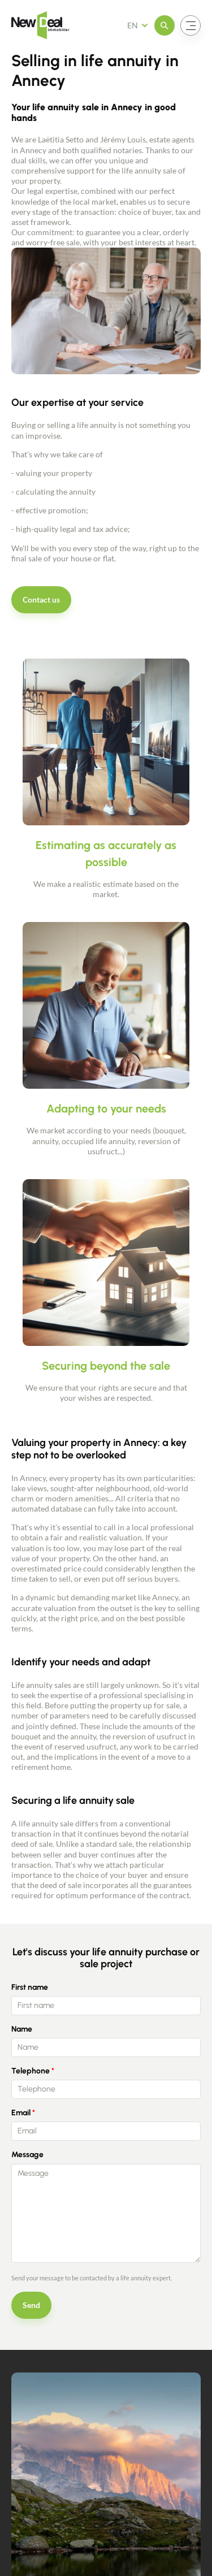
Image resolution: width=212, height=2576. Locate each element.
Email (21, 2113)
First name (29, 1987)
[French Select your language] (141, 25)
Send (31, 2305)
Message (27, 2154)
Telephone (30, 2071)
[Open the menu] (164, 25)
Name (21, 2029)
